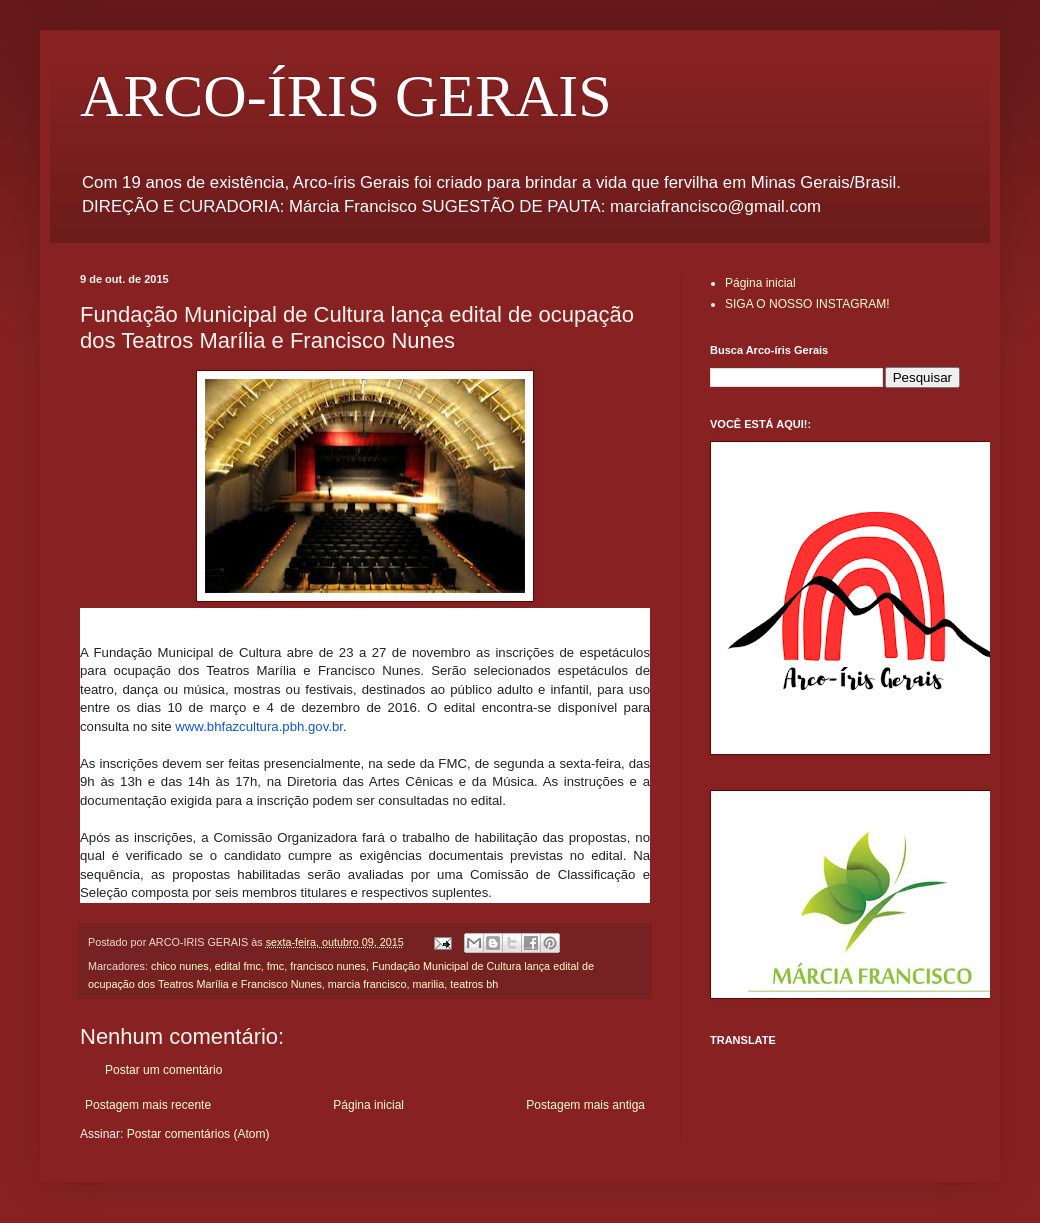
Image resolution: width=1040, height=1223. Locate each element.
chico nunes (180, 966)
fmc (275, 966)
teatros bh (474, 984)
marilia (428, 984)
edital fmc (238, 966)
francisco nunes (328, 966)
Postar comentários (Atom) (198, 1134)
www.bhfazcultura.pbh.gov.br (259, 726)
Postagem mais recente (148, 1105)
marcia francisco (367, 984)
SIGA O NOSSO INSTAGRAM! (807, 304)
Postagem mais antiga (585, 1105)
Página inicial (368, 1105)
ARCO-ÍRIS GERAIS (346, 96)
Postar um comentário (163, 1070)
